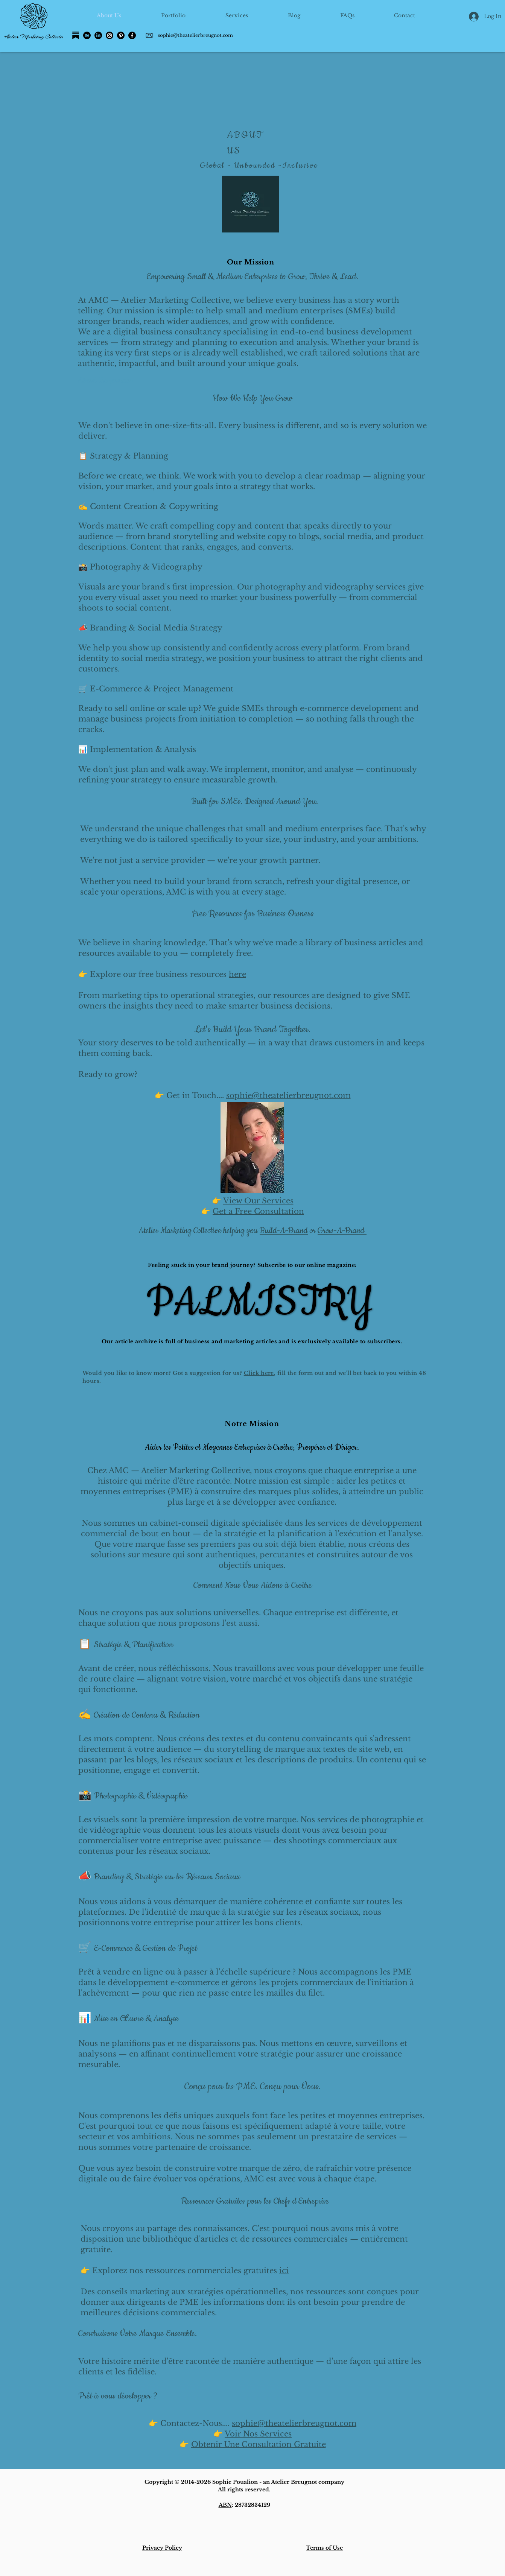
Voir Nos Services (258, 2433)
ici (284, 2270)
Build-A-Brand (284, 1230)
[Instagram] (109, 35)
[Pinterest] (121, 35)
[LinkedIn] (98, 35)
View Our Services (258, 1200)
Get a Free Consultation (258, 1211)
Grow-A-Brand (342, 1230)
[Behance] (87, 35)
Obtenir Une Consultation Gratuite (258, 2444)
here (237, 974)
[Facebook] (132, 35)
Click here (259, 1373)
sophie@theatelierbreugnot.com (195, 35)
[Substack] (75, 35)
